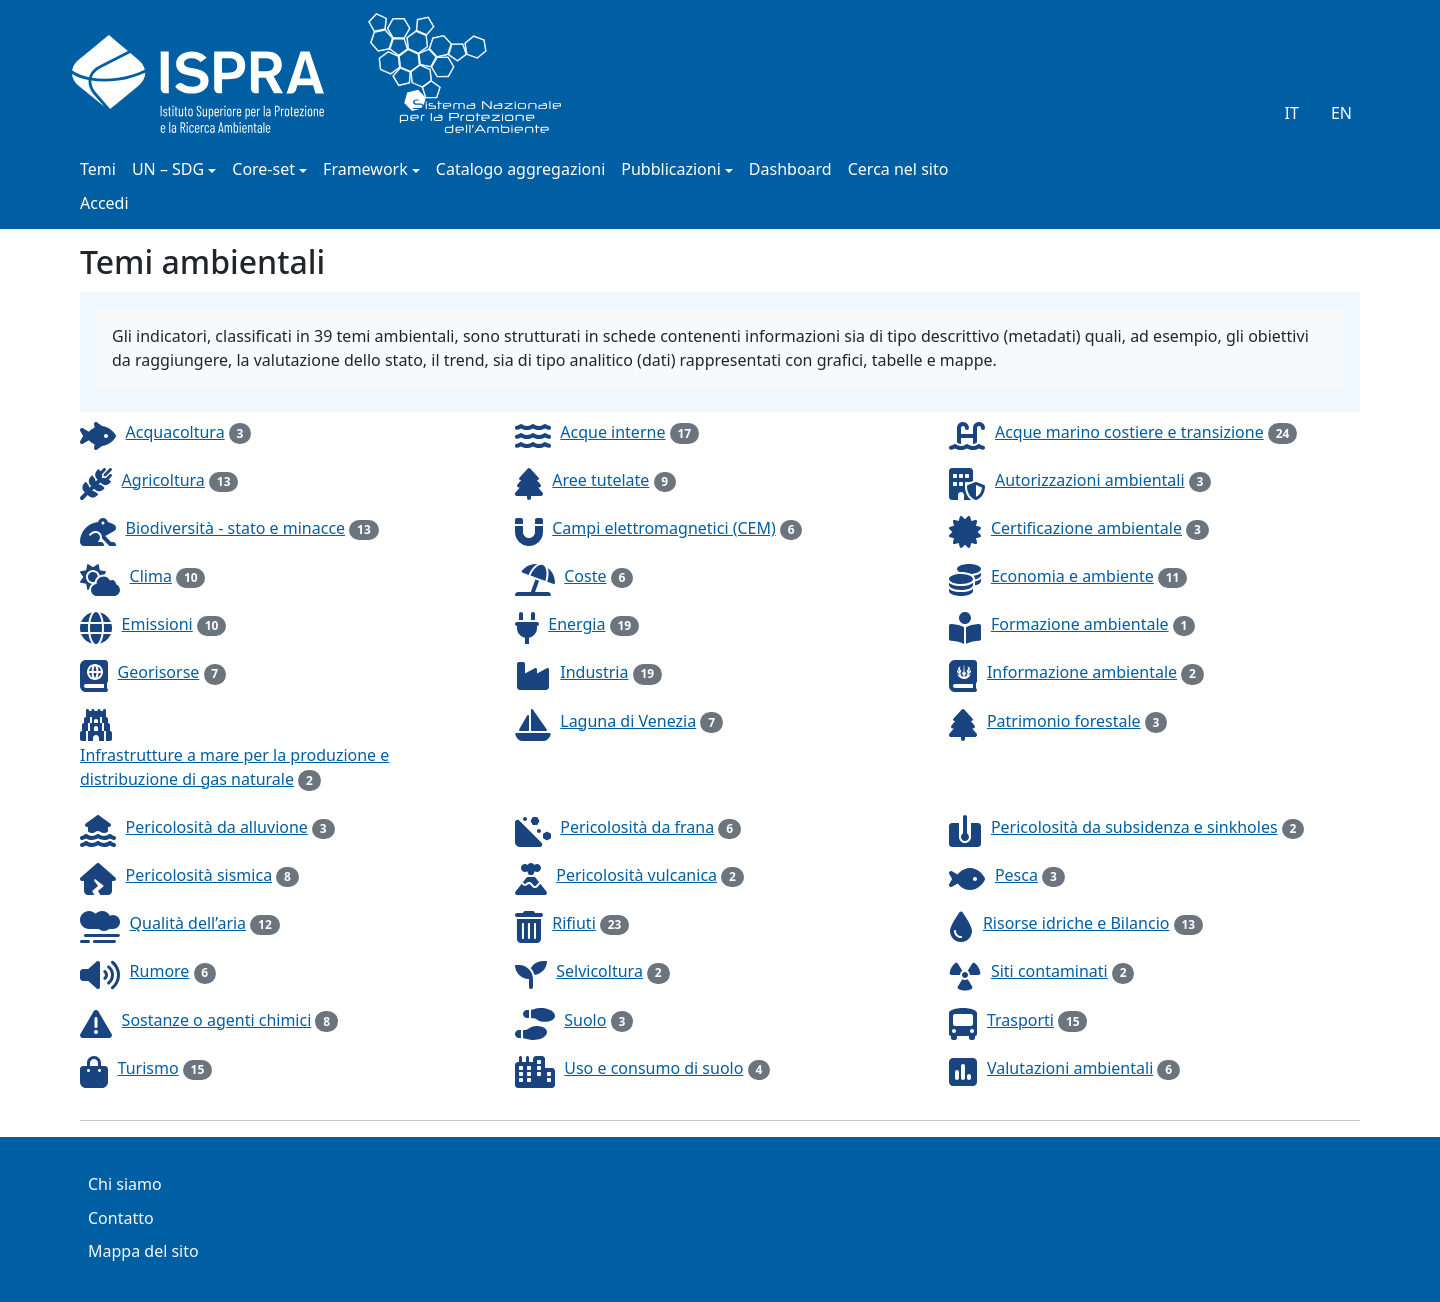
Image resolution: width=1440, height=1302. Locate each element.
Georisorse (159, 672)
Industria (594, 672)
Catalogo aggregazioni (520, 170)
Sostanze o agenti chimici (217, 1020)
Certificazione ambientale (1086, 528)
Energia (576, 624)
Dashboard (790, 170)
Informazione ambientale (1082, 672)
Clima (151, 576)
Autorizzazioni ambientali (1090, 480)
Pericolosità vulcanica (636, 875)
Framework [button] (365, 170)
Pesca (1016, 875)
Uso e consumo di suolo (653, 1068)
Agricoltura (163, 480)
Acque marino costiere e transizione (1129, 432)
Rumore (160, 971)
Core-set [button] (263, 170)
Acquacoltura (175, 432)
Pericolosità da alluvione (217, 827)
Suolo (585, 1020)
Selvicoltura (599, 971)
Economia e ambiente (1072, 576)
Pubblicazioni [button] (671, 170)
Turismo (148, 1068)
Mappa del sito (143, 1252)
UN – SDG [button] (168, 170)
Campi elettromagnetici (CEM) (664, 528)
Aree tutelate (600, 480)
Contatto (121, 1219)
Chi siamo (125, 1185)
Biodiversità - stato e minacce (236, 528)
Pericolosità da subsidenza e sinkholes (1134, 827)
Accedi (104, 204)
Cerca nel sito (898, 170)
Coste (585, 576)
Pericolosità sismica (199, 875)
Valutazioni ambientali (1070, 1068)
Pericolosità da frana (637, 827)
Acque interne (612, 432)
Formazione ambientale (1080, 624)
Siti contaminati (1049, 971)
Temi (98, 170)
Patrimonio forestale (1064, 721)
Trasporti (1020, 1020)
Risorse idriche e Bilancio (1076, 923)
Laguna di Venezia (628, 721)
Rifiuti (574, 923)
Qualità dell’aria (188, 923)
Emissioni (157, 624)
